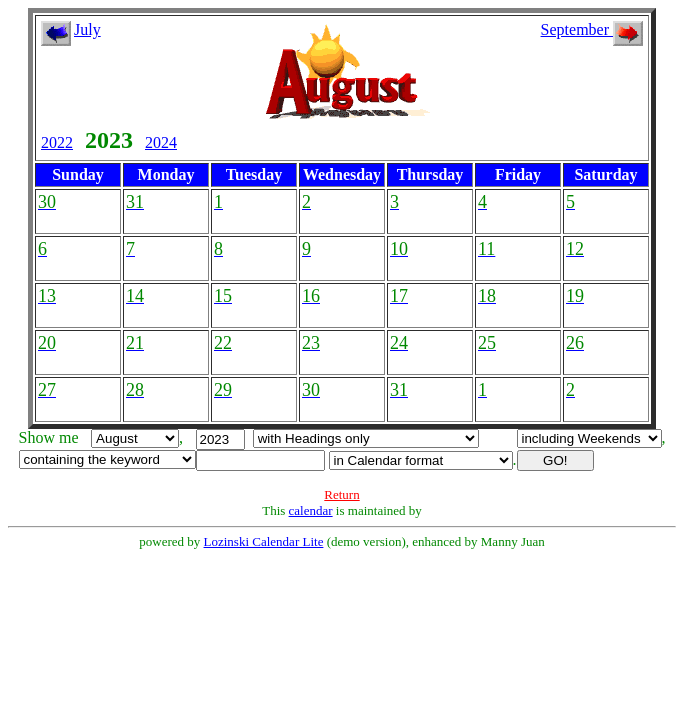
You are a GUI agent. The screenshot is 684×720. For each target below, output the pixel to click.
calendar (311, 510)
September (592, 29)
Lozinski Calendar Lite (264, 541)
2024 (161, 142)
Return (341, 494)
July (87, 29)
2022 (57, 142)
